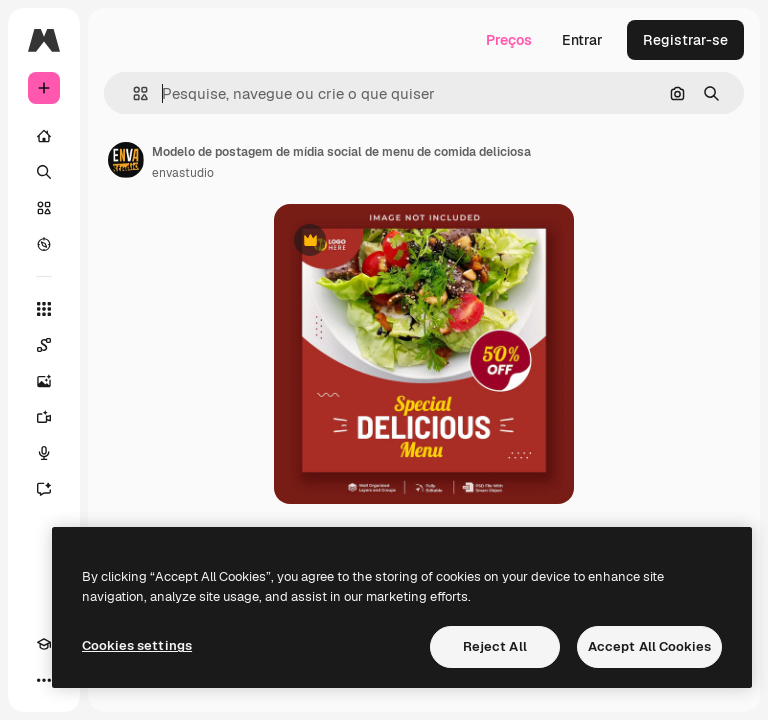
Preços (509, 40)
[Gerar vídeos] (44, 417)
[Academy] (44, 644)
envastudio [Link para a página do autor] (183, 173)
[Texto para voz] (44, 453)
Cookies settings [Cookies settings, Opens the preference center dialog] (137, 645)
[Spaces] (44, 345)
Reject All (495, 646)
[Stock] (44, 208)
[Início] (44, 136)
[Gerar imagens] (44, 381)
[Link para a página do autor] (126, 160)
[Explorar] (44, 244)
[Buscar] (44, 172)
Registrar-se (685, 40)
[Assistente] (44, 489)
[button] (132, 93)
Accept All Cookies (649, 646)
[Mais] (44, 680)
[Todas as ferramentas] (44, 309)
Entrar (582, 40)
